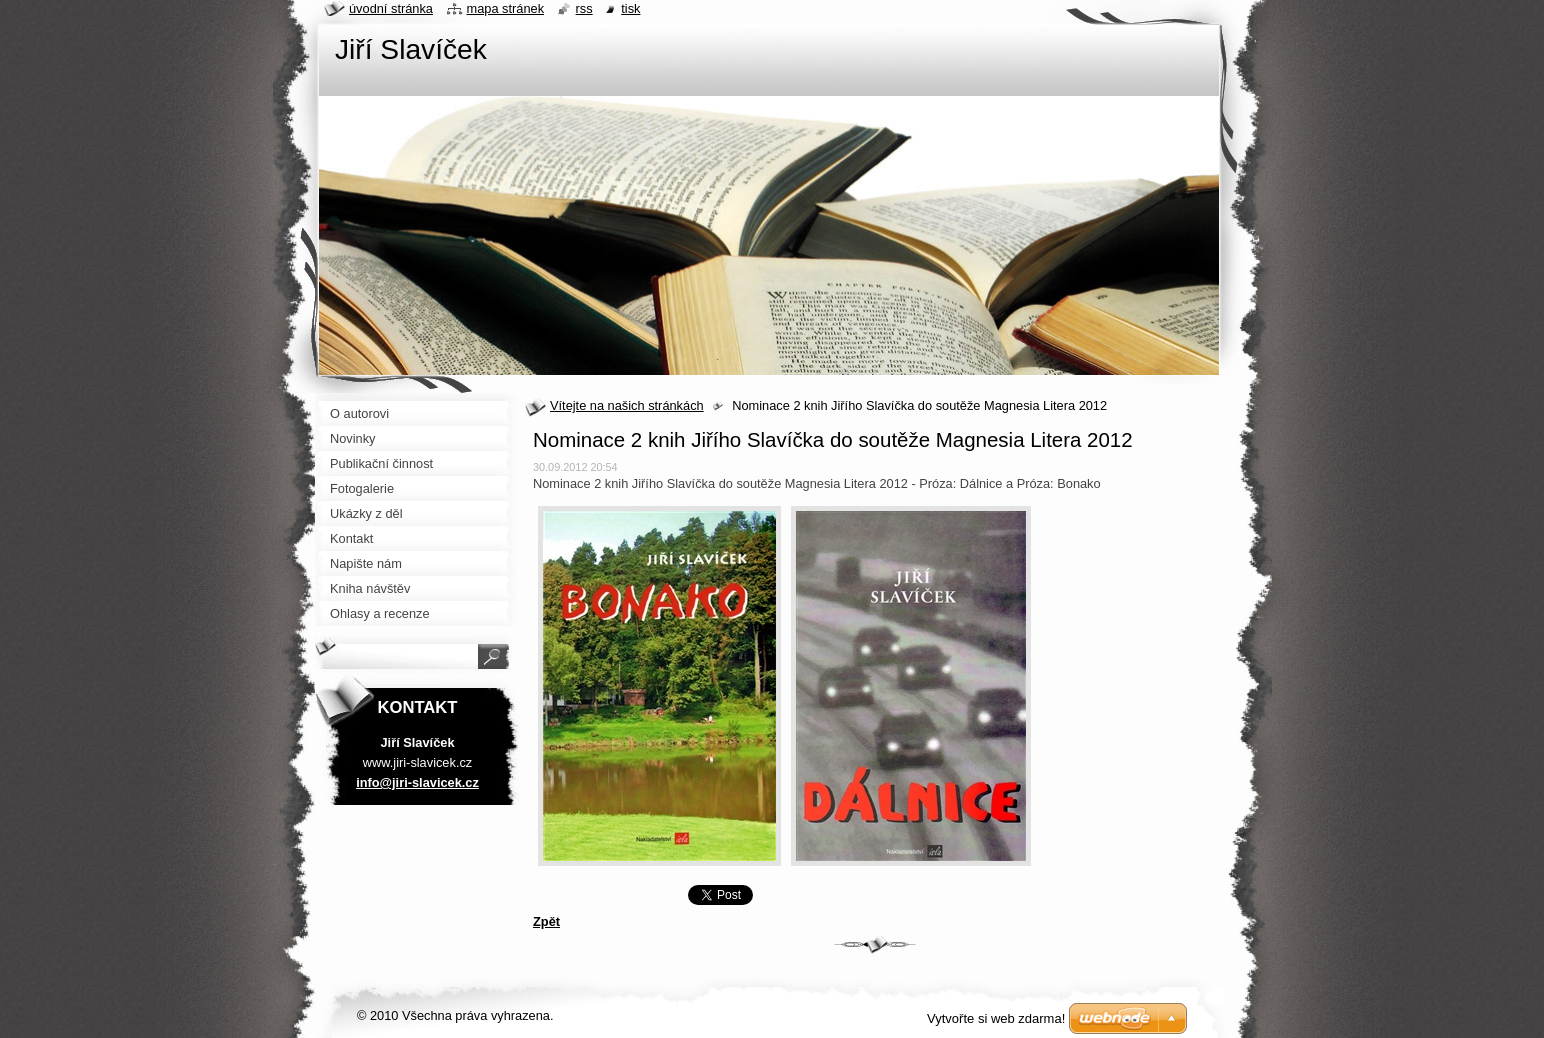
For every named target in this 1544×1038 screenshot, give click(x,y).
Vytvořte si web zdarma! (996, 1018)
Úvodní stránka (391, 8)
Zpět (546, 921)
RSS (584, 8)
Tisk (630, 8)
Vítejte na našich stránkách (627, 405)
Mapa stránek (506, 8)
